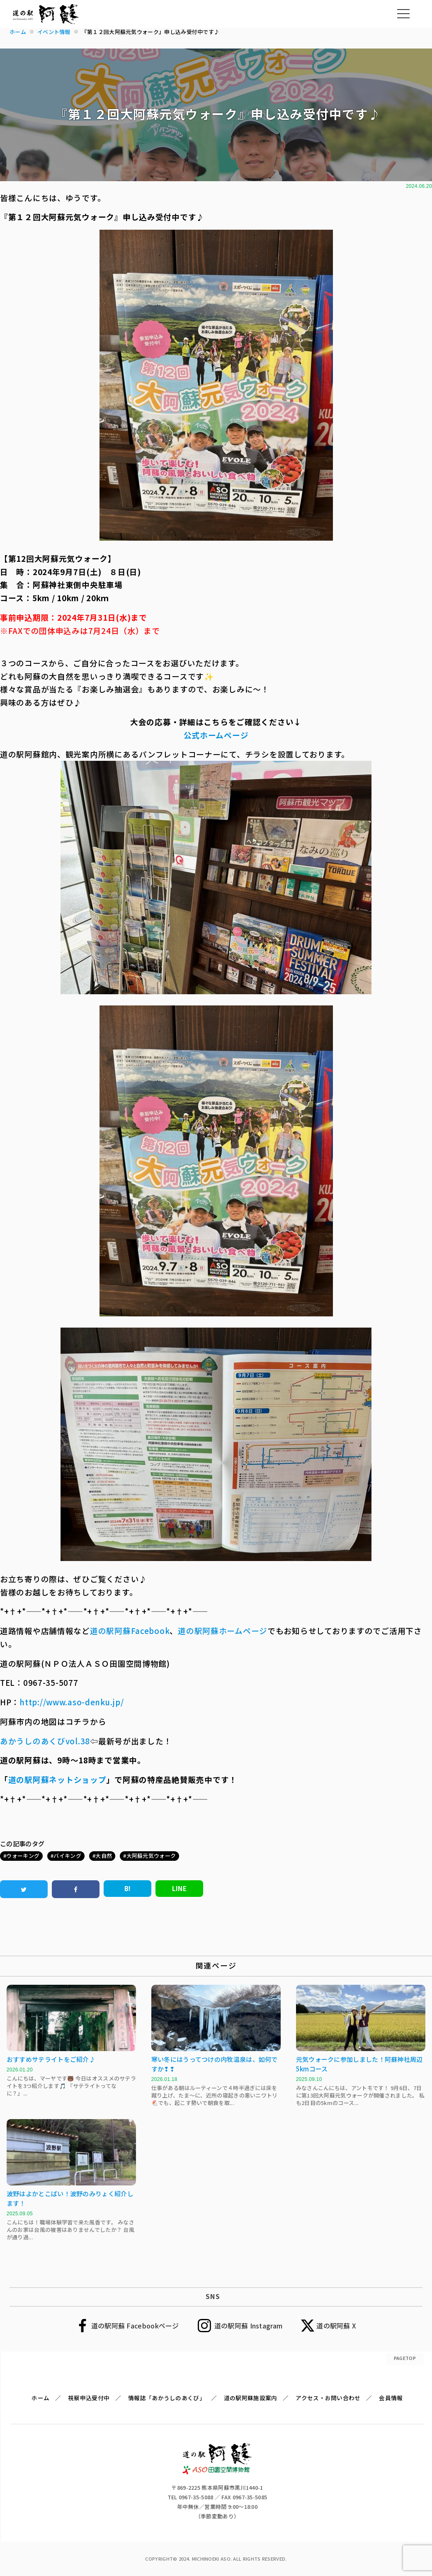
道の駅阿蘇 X (336, 2326)
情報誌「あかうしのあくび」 (166, 2398)
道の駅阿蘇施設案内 (250, 2398)
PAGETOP (405, 2358)
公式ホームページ (216, 735)
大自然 (103, 1856)
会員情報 (391, 2398)
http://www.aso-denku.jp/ (71, 1701)
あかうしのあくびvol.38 (45, 1740)
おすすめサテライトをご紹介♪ (51, 2059)
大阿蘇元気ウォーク (151, 1856)
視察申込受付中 (88, 2398)
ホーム (40, 2398)
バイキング (67, 1856)
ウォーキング (22, 1856)
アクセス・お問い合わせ (328, 2398)
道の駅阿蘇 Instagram (248, 2326)
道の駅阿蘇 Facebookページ (135, 2326)
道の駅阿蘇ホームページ (222, 1630)
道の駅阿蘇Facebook (130, 1630)
